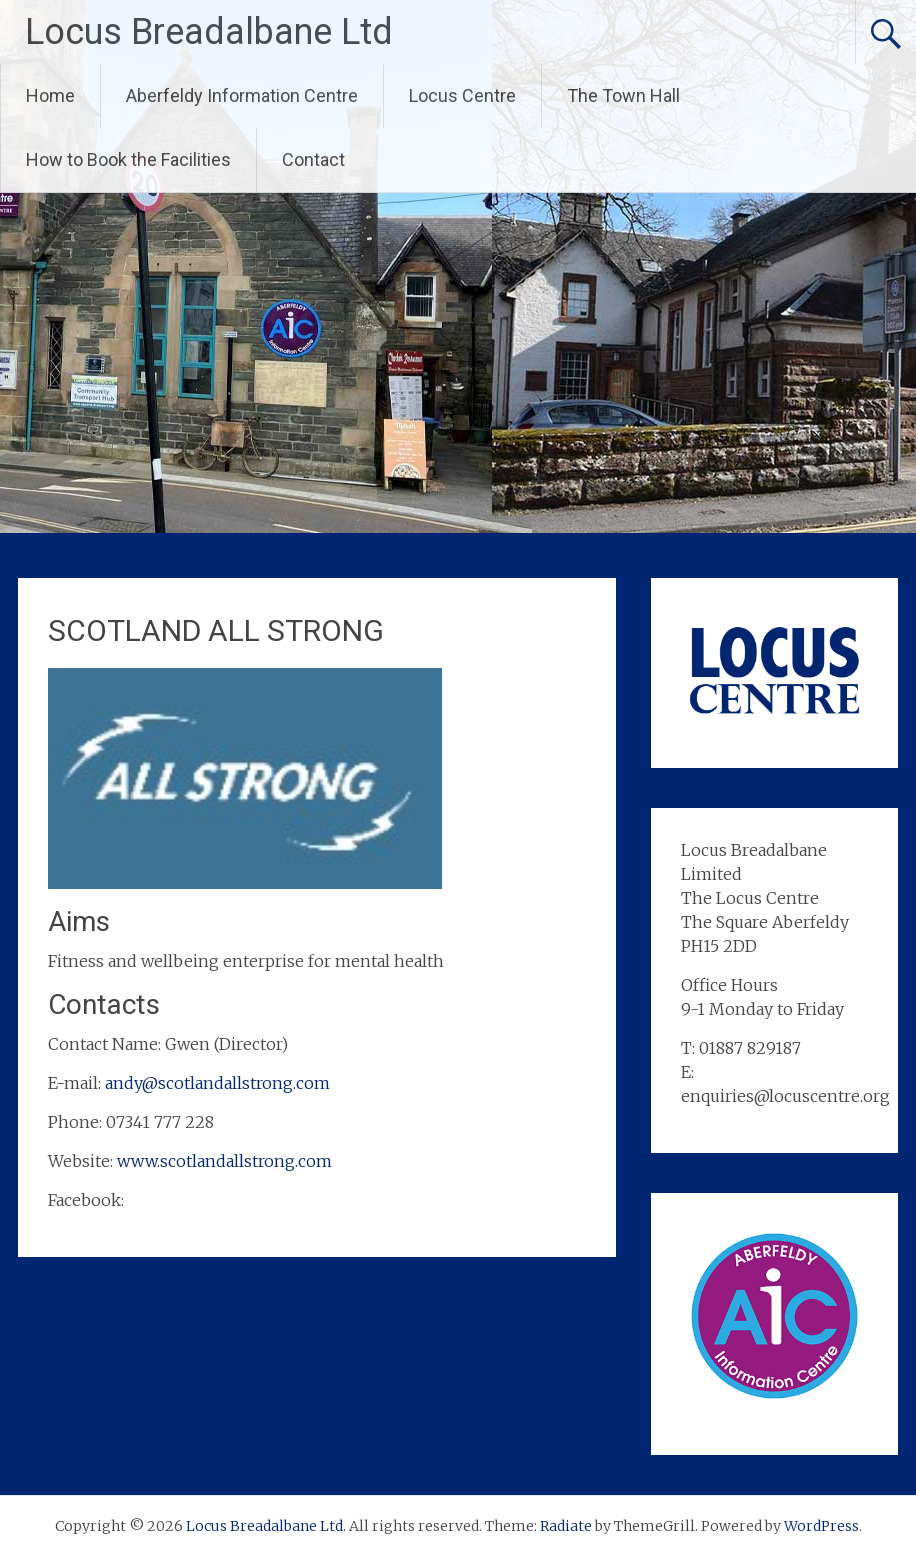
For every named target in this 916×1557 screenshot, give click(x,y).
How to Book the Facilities (128, 159)
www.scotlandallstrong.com (224, 1161)
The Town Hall (623, 95)
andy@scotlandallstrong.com (217, 1083)
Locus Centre (462, 95)
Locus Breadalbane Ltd (209, 32)
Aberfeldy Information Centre (242, 95)
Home (50, 95)
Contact (313, 159)
